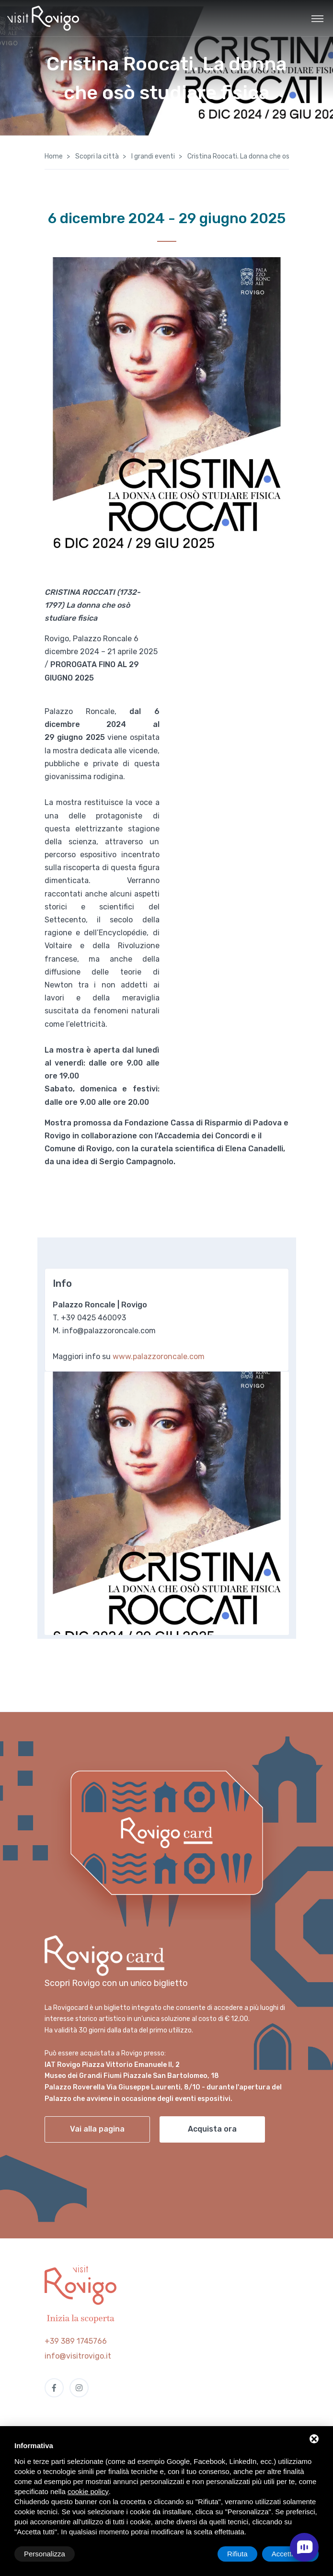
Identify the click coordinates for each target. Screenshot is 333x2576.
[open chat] (304, 2547)
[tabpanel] (167, 1503)
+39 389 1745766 (76, 2341)
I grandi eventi (152, 156)
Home (54, 156)
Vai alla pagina (97, 2128)
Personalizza (44, 2554)
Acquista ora (212, 2128)
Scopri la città (96, 156)
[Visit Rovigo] (43, 18)
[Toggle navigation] (317, 18)
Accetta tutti (290, 2554)
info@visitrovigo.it (78, 2355)
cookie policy (88, 2491)
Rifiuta (237, 2554)
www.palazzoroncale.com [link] (159, 1356)
